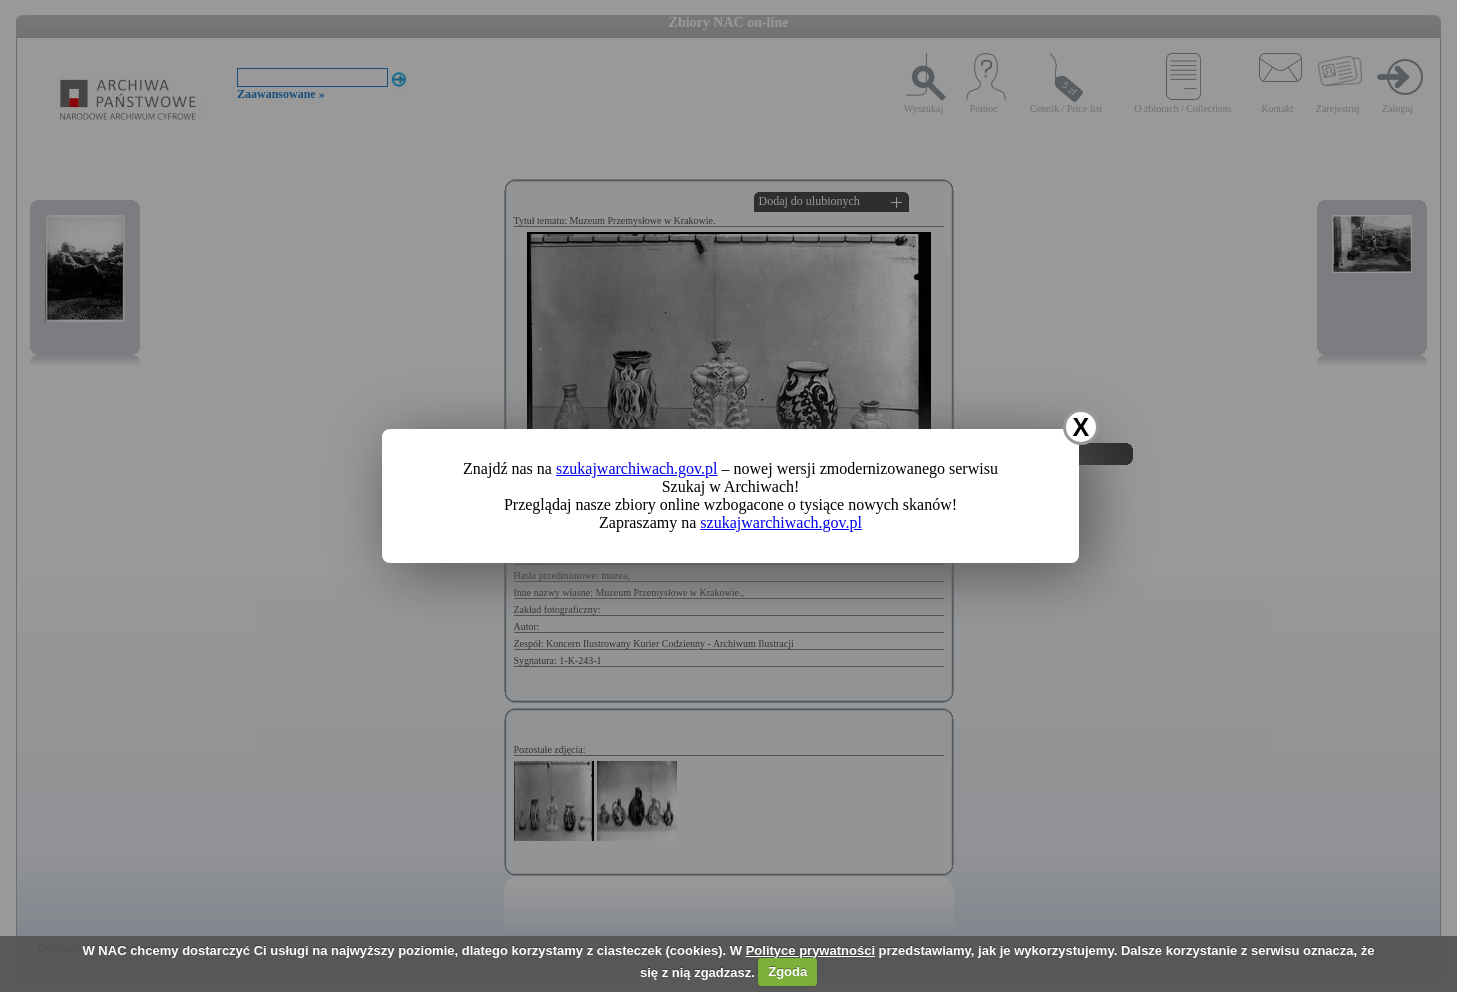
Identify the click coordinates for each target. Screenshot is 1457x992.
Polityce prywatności (810, 950)
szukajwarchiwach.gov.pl (637, 468)
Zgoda (787, 971)
